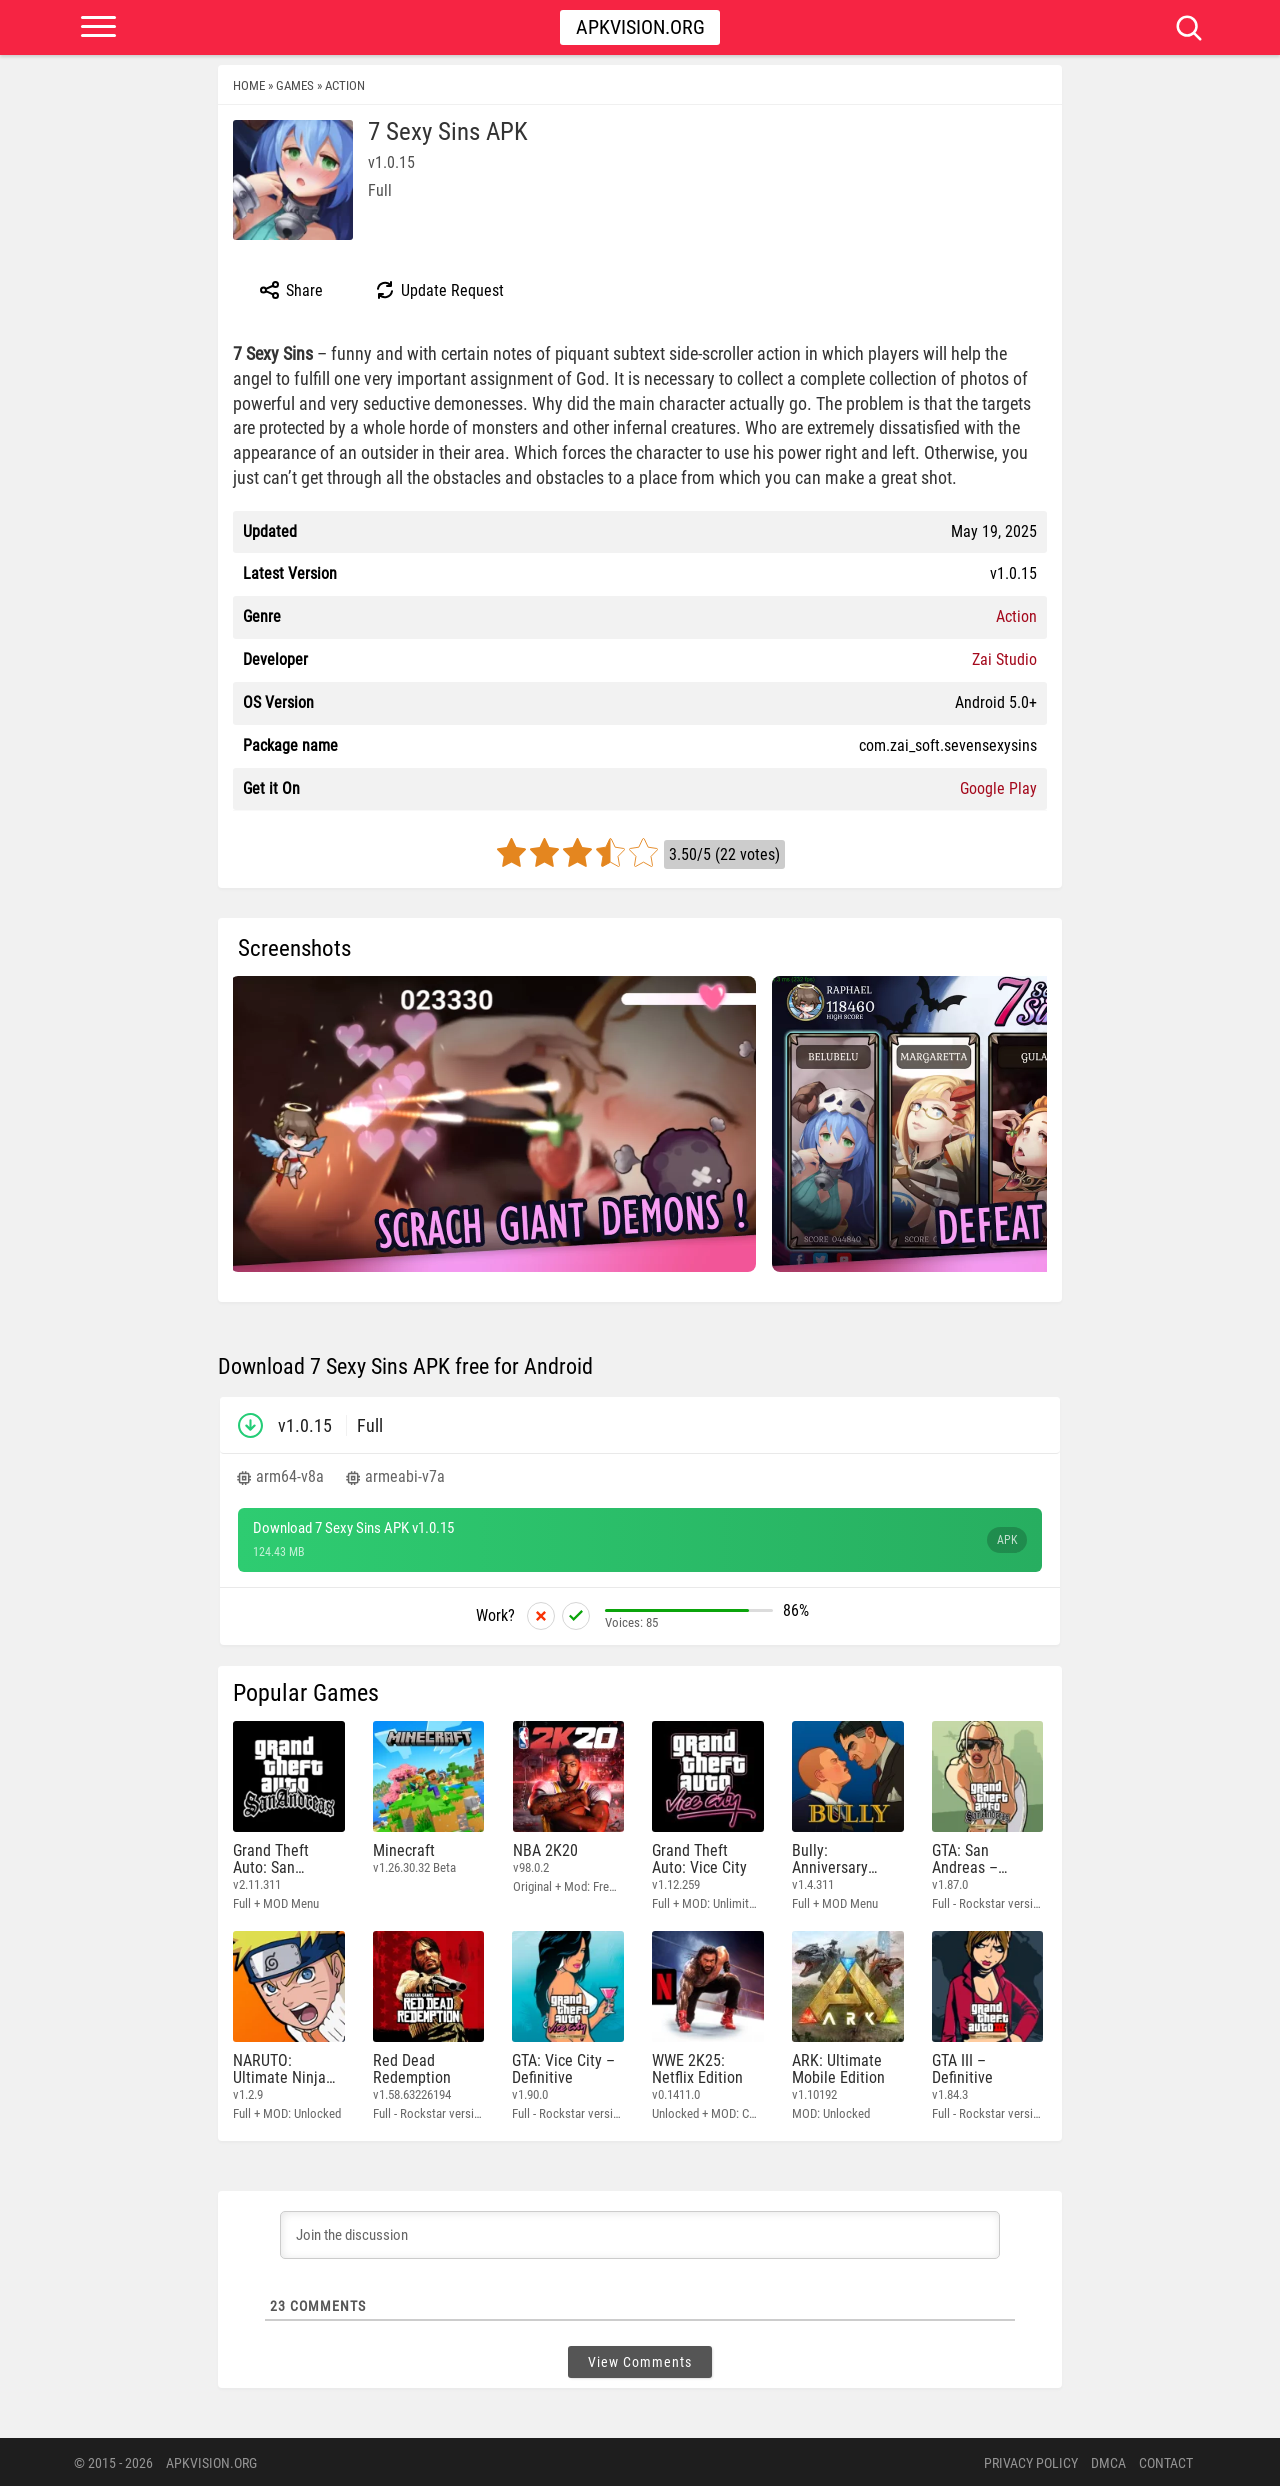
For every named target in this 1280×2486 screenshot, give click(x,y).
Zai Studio (1004, 659)
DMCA (1108, 2461)
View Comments (640, 2360)
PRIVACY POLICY (1031, 2461)
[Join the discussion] (640, 2233)
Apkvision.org (640, 27)
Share (290, 290)
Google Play (998, 788)
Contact (1166, 2461)
